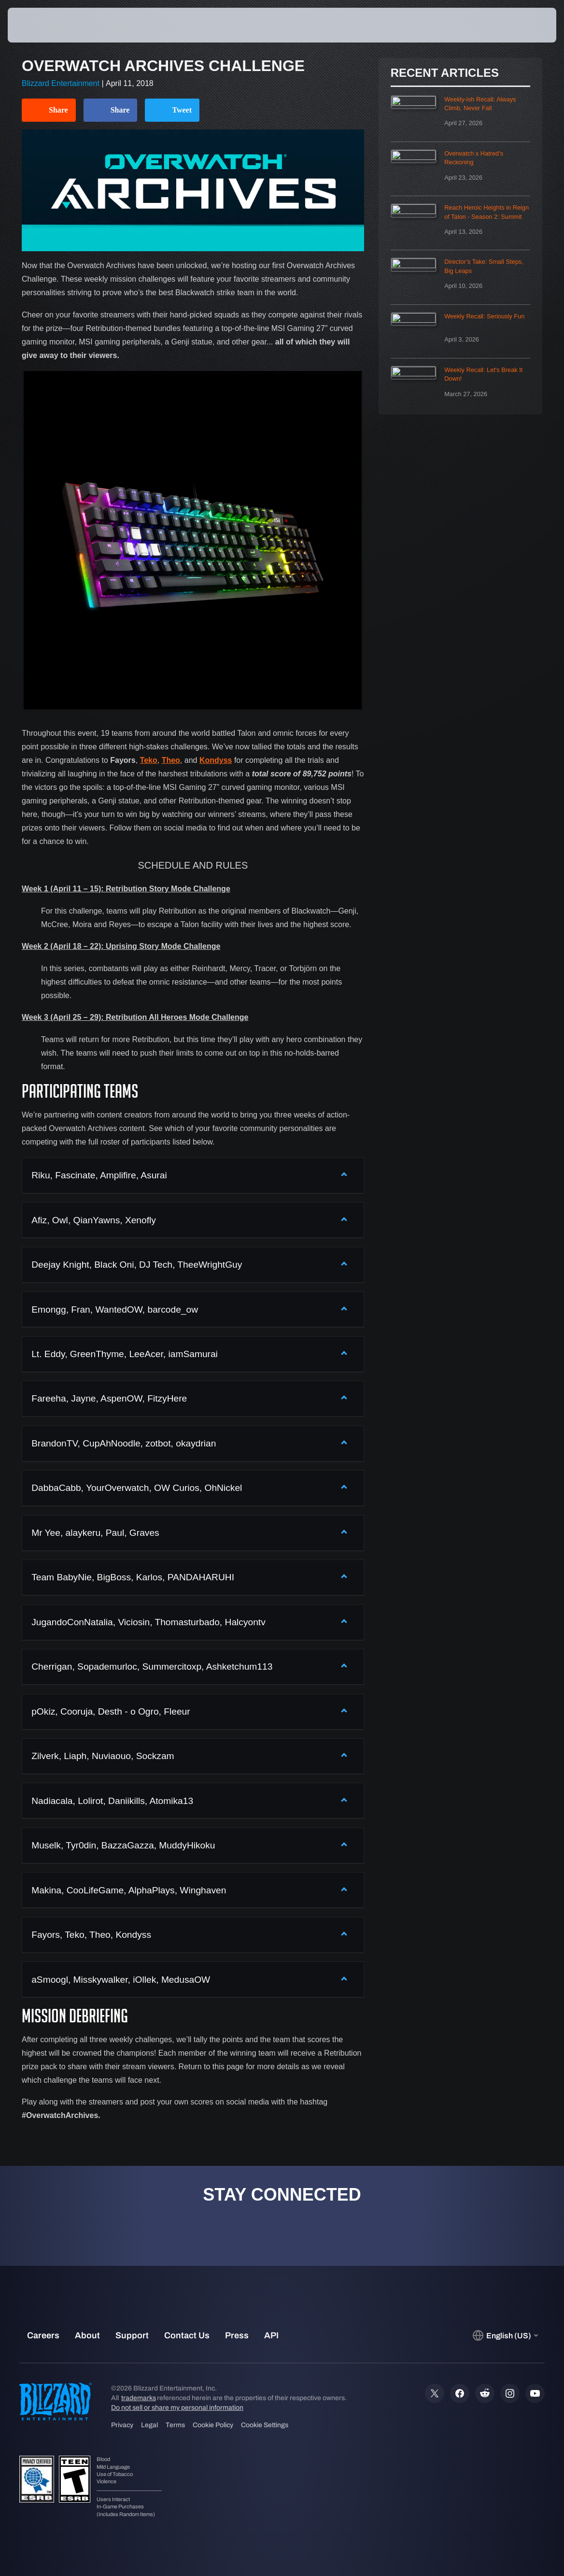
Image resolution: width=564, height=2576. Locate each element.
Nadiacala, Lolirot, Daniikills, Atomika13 (112, 1801)
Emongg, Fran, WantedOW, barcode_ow (114, 1309)
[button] (528, 25)
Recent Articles (445, 73)
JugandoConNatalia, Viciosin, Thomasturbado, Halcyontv (148, 1622)
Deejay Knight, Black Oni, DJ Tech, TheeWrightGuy (136, 1264)
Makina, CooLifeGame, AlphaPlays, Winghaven (128, 1890)
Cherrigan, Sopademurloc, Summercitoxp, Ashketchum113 (151, 1666)
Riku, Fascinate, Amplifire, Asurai (99, 1175)
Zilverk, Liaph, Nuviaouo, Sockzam (102, 1756)
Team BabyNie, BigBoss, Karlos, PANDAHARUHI (132, 1577)
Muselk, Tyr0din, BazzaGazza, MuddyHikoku (123, 1845)
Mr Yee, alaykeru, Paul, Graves (95, 1533)
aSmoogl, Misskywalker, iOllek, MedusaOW (120, 1980)
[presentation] (37, 25)
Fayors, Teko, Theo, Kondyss (91, 1935)
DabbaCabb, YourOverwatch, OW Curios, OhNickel (136, 1488)
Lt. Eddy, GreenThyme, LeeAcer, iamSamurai (124, 1354)
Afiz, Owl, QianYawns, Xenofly (93, 1220)
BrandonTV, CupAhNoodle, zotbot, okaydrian (123, 1443)
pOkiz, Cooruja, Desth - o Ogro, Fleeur (110, 1711)
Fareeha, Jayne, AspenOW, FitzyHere (109, 1398)
